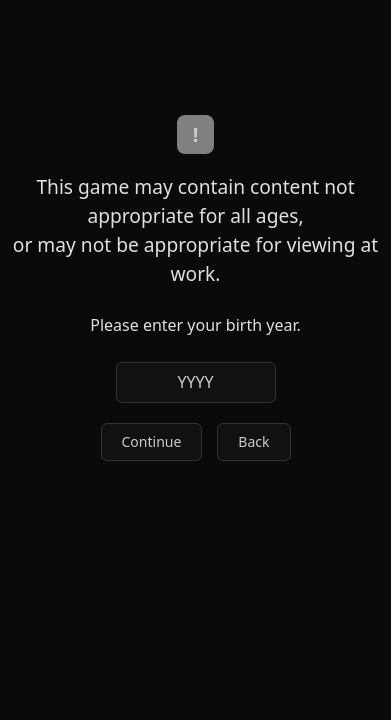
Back (253, 441)
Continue (152, 441)
